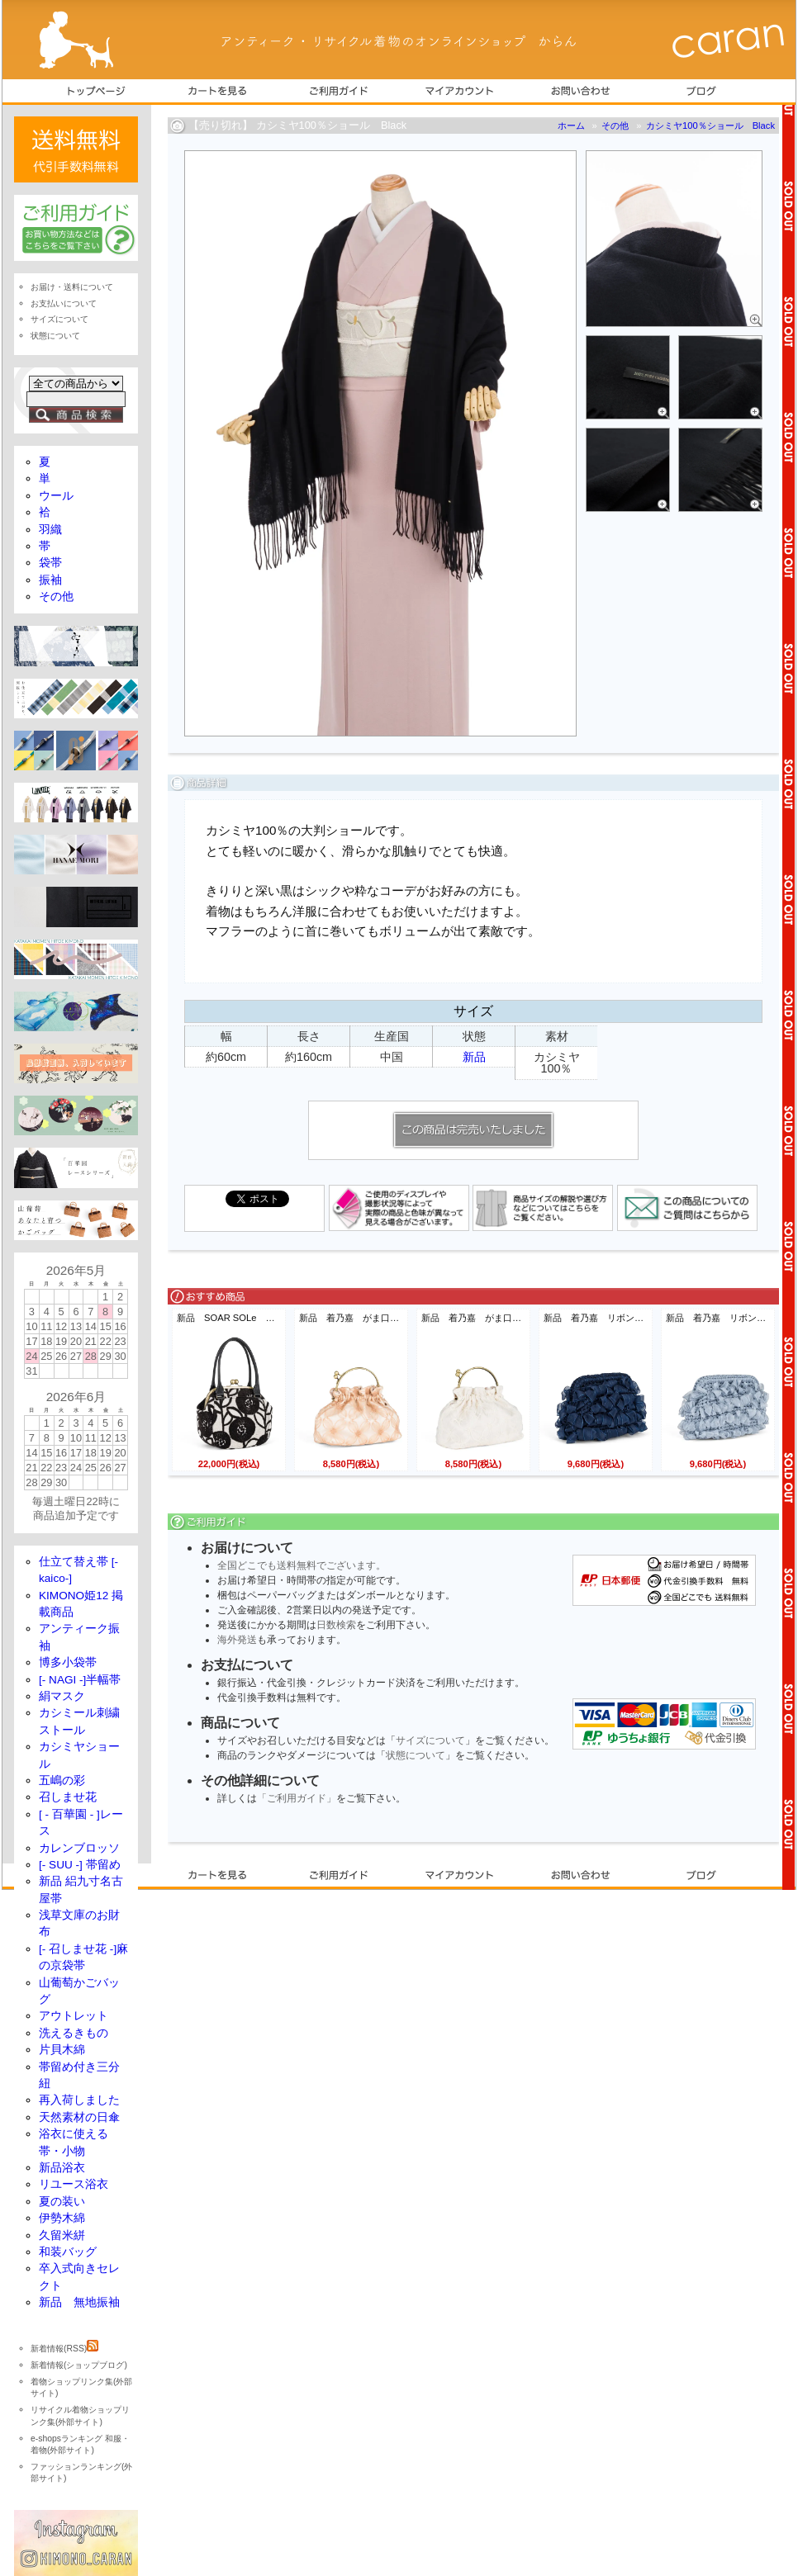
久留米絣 (62, 2235)
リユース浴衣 (73, 2184)
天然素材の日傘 (79, 2117)
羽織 (50, 529)
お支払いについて (64, 303)
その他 (615, 125)
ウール (56, 496)
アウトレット (73, 2016)
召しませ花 (68, 1797)
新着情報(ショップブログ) (79, 2365)
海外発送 (237, 1640)
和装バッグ (68, 2252)
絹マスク (62, 1696)
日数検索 (336, 1625)
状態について (415, 1755)
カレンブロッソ (79, 1848)
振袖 (50, 580)
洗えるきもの (73, 2033)
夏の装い (62, 2201)
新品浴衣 (62, 2168)
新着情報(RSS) (64, 2348)
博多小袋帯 (68, 1662)
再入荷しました (79, 2100)
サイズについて (430, 1740)
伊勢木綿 (62, 2218)
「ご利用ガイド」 (296, 1798)
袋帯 (50, 562)
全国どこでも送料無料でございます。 (301, 1565)
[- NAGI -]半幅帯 (80, 1680)
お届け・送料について (72, 286)
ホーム (571, 125)
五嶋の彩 (62, 1780)
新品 (474, 1056)
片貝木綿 (62, 2049)
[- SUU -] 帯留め (80, 1865)
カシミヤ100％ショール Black (710, 125)
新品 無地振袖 (79, 2302)
